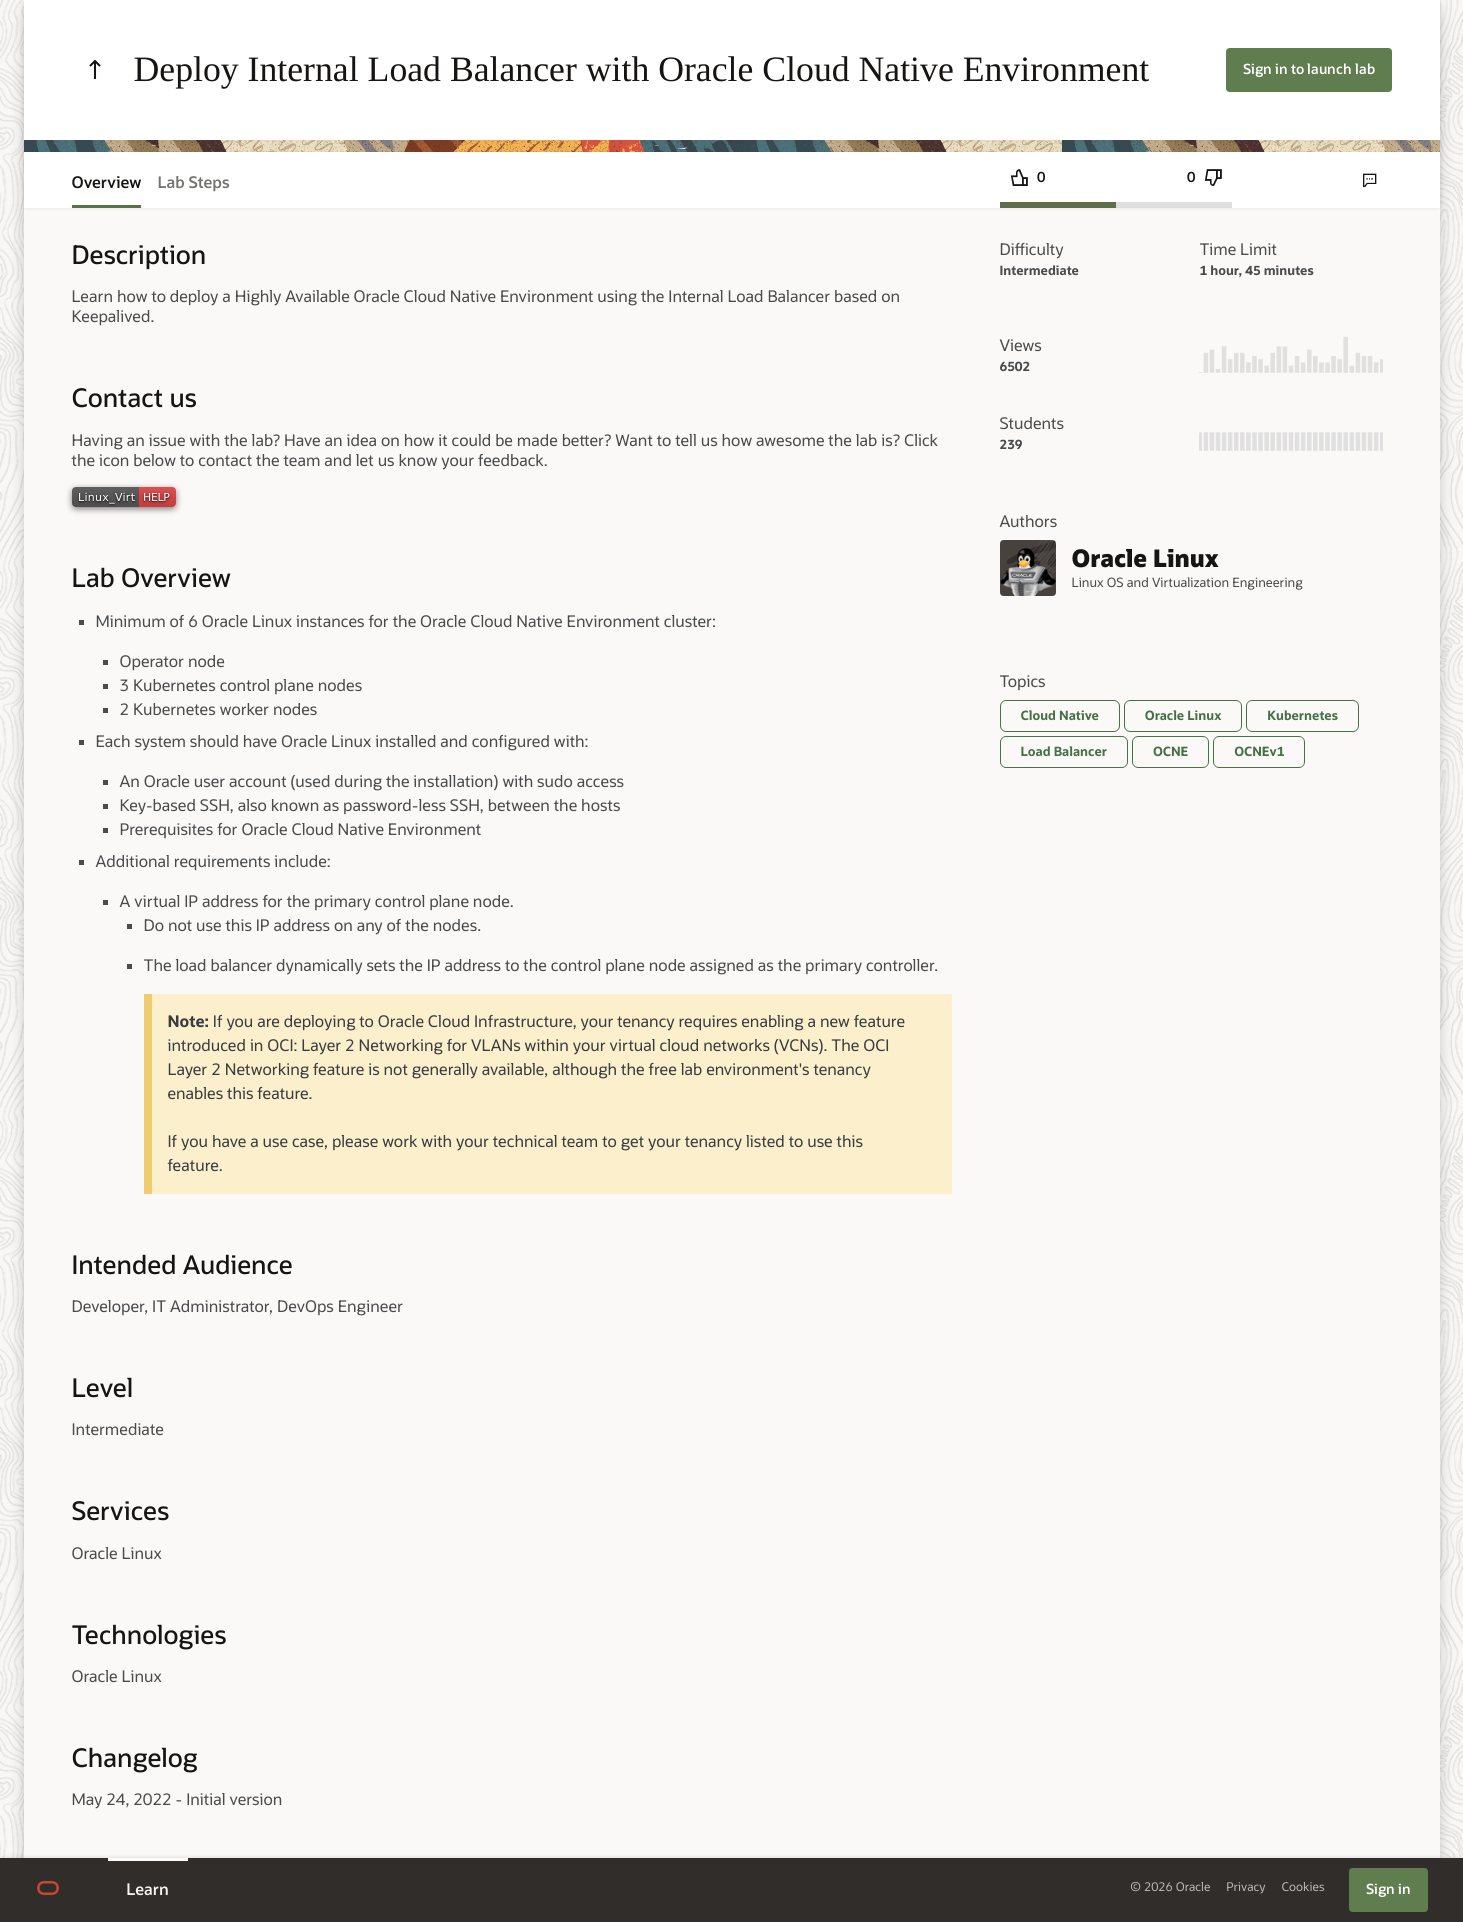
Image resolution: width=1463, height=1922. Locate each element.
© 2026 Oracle (1170, 1887)
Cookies (1303, 1887)
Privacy (1245, 1887)
